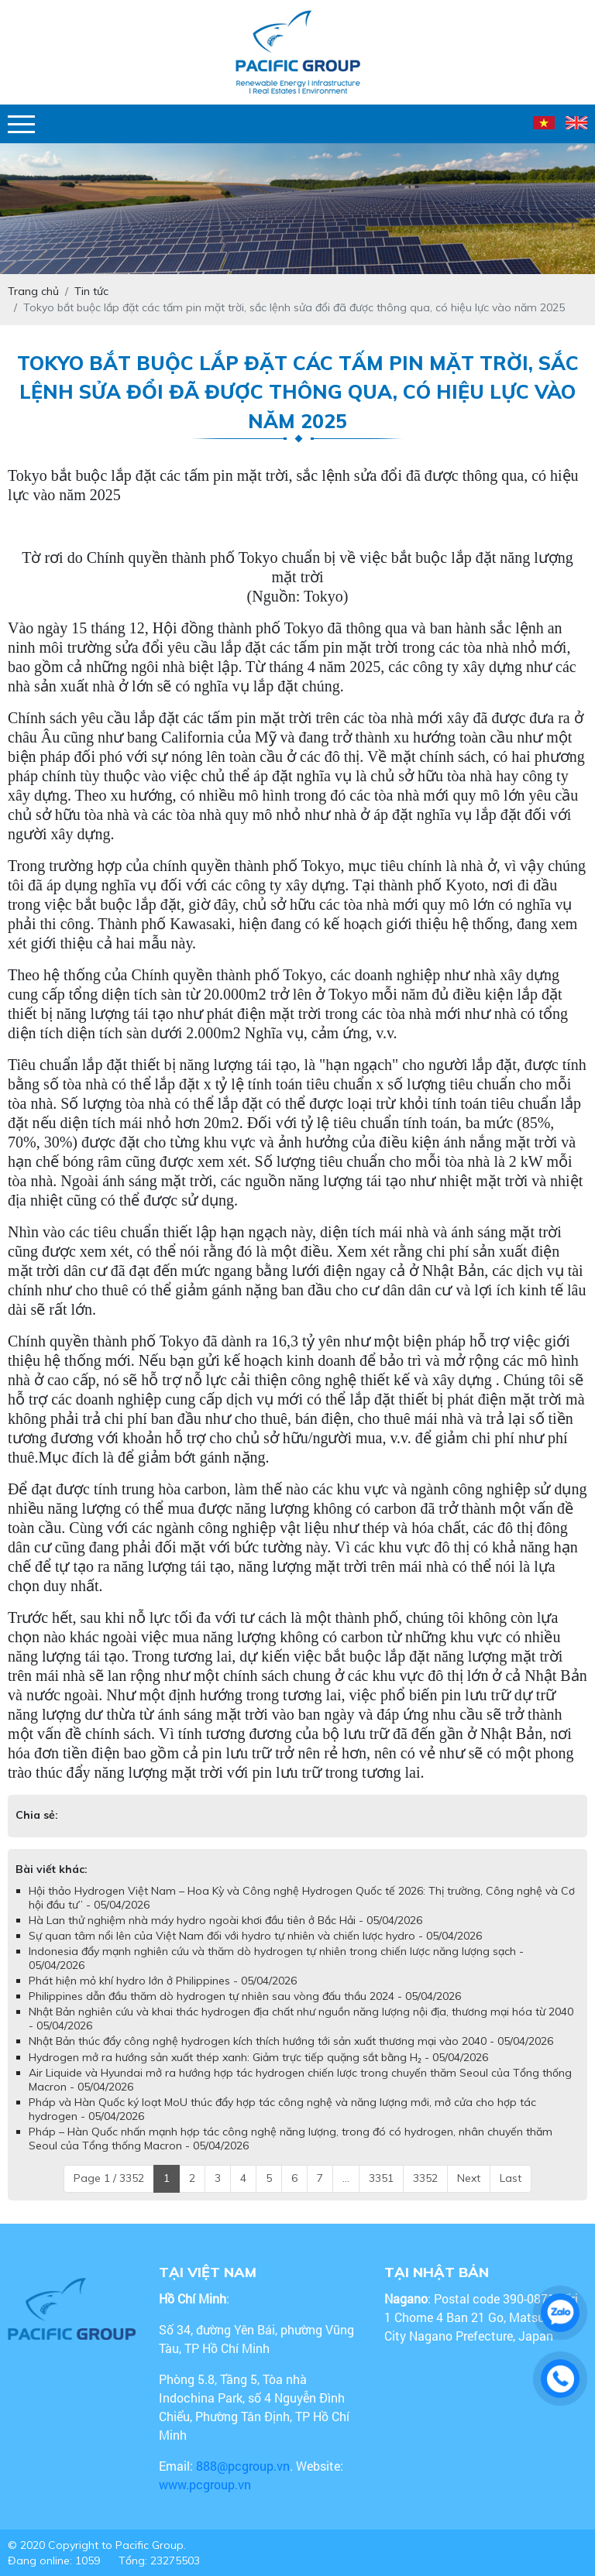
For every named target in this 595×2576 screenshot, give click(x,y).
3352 (425, 2178)
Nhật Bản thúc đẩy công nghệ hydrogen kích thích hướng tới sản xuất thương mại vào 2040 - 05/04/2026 (291, 2041)
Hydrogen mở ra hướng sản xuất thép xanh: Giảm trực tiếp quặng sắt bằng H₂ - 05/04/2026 (258, 2057)
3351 (381, 2178)
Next (468, 2178)
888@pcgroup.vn (243, 2466)
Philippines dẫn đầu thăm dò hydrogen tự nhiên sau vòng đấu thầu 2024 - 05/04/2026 (245, 1996)
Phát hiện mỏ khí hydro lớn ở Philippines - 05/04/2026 (163, 1981)
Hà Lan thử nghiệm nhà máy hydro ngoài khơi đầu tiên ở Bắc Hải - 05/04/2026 (225, 1920)
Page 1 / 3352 (109, 2178)
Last (510, 2178)
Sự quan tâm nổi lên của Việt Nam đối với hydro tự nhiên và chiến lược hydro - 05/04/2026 (255, 1936)
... (345, 2178)
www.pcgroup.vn (206, 2484)
